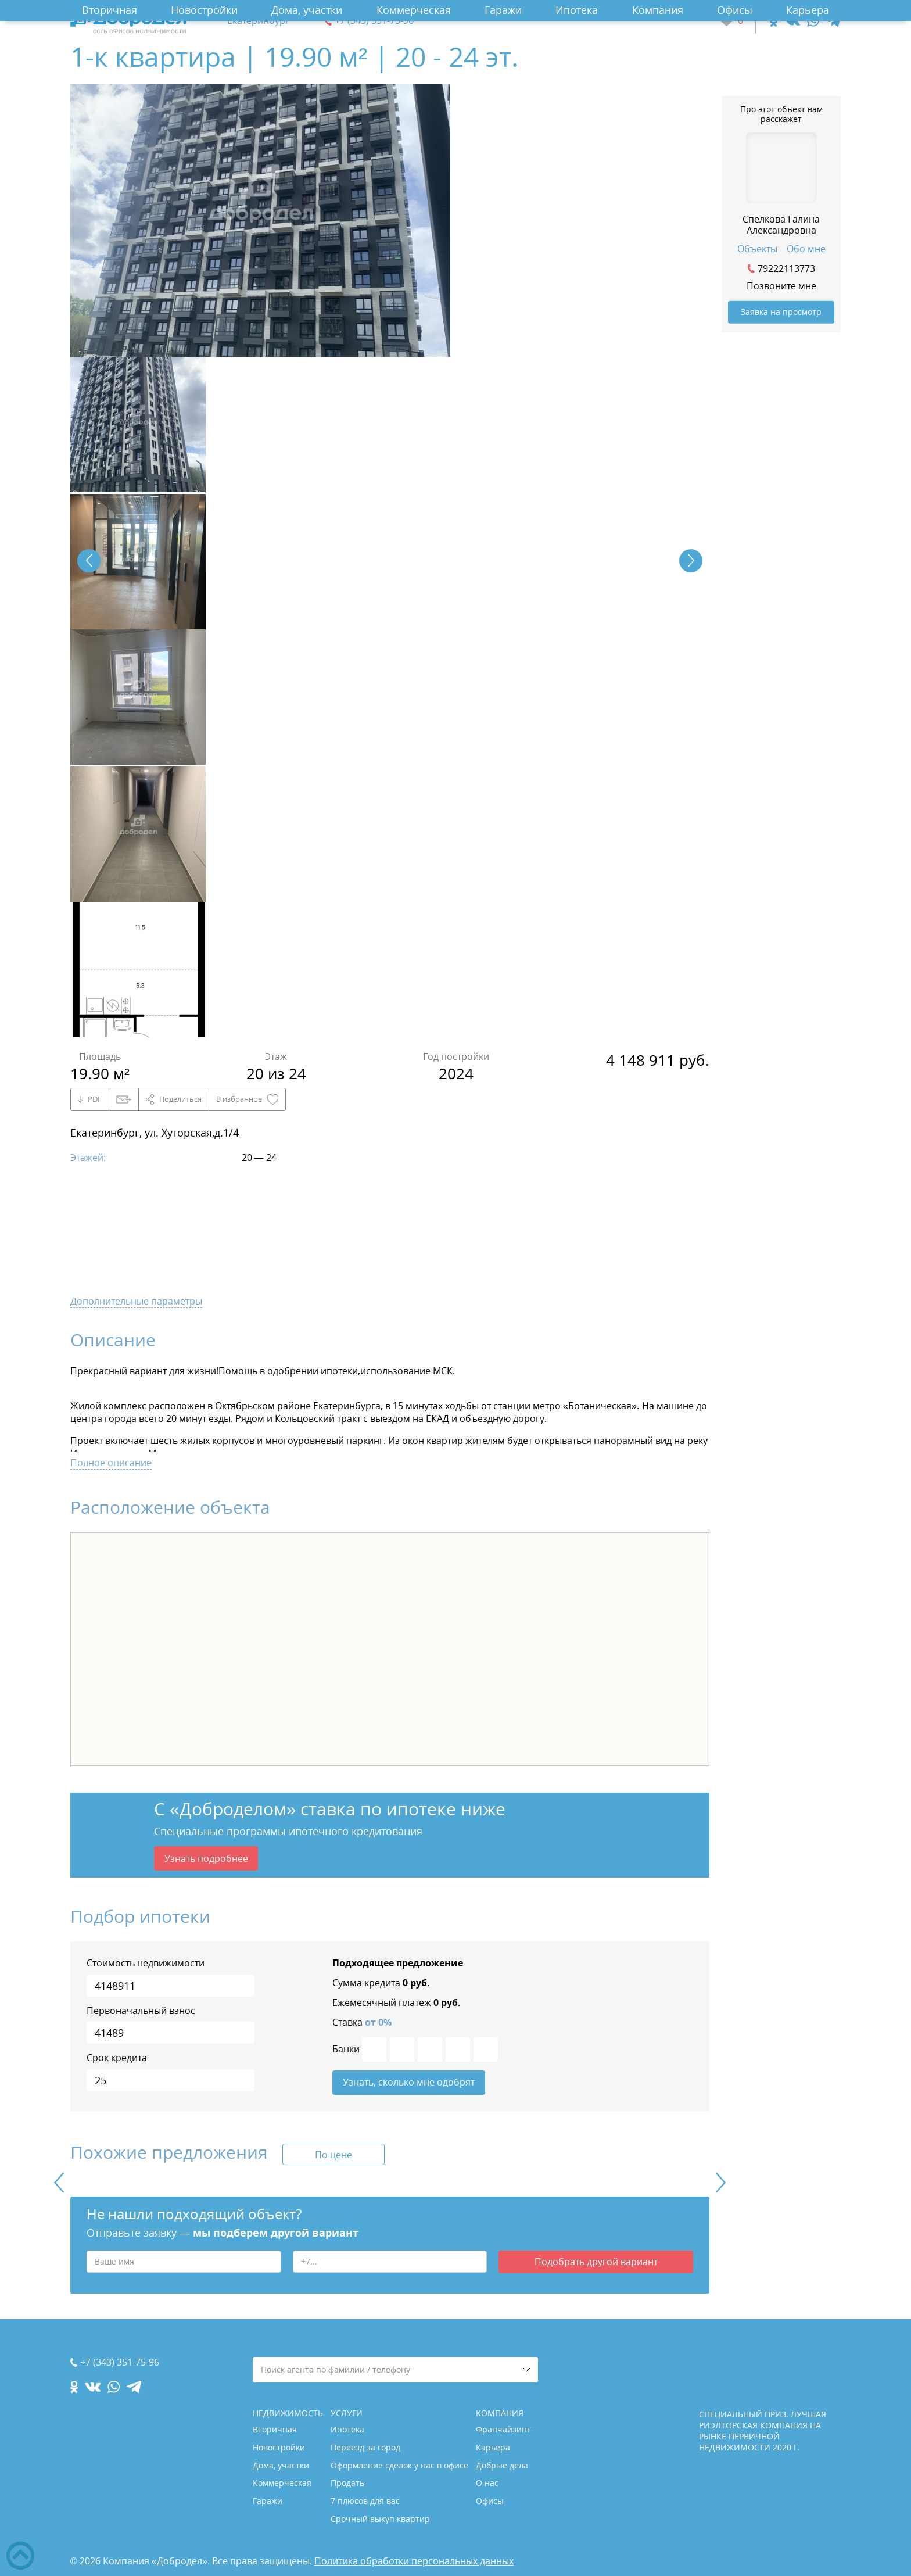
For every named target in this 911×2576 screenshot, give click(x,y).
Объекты (757, 249)
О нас (487, 2482)
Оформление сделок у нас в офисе (399, 2465)
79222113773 (786, 268)
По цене (333, 2156)
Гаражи (503, 10)
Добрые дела (502, 2465)
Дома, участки (306, 10)
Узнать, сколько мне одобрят (409, 2083)
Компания (657, 10)
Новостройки (204, 10)
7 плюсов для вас (365, 2500)
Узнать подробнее (206, 1859)
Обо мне (806, 249)
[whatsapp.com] (813, 21)
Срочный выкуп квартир (380, 2518)
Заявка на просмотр (781, 311)
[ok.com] (773, 21)
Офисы (734, 10)
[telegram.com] (833, 21)
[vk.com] (792, 21)
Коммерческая (413, 10)
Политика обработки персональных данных (414, 2560)
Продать (347, 2482)
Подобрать (596, 2264)
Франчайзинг (503, 2429)
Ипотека (576, 10)
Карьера (807, 10)
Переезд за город (365, 2447)
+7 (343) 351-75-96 (374, 20)
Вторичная (109, 10)
